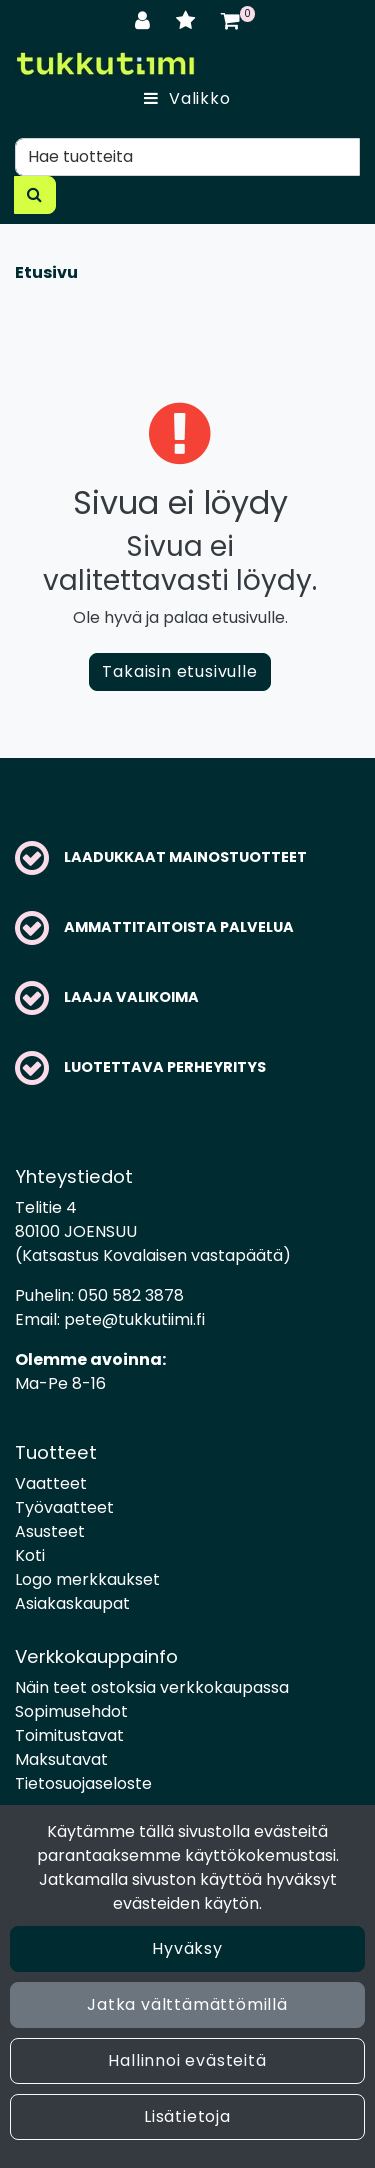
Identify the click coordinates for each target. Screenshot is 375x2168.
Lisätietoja (187, 2116)
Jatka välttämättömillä (187, 2004)
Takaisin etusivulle (179, 671)
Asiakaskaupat (72, 1603)
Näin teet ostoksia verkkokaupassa (152, 1687)
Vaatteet (51, 1483)
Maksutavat (61, 1759)
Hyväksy (187, 1948)
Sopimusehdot (71, 1711)
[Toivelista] (188, 20)
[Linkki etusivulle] (105, 63)
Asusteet (50, 1531)
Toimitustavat (69, 1735)
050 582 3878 (131, 1295)
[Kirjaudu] (145, 20)
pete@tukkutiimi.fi (134, 1319)
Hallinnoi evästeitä (187, 2060)
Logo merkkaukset (87, 1579)
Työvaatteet (64, 1507)
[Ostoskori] (230, 20)
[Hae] (187, 157)
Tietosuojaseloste (83, 1783)
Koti (30, 1555)
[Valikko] (187, 99)
